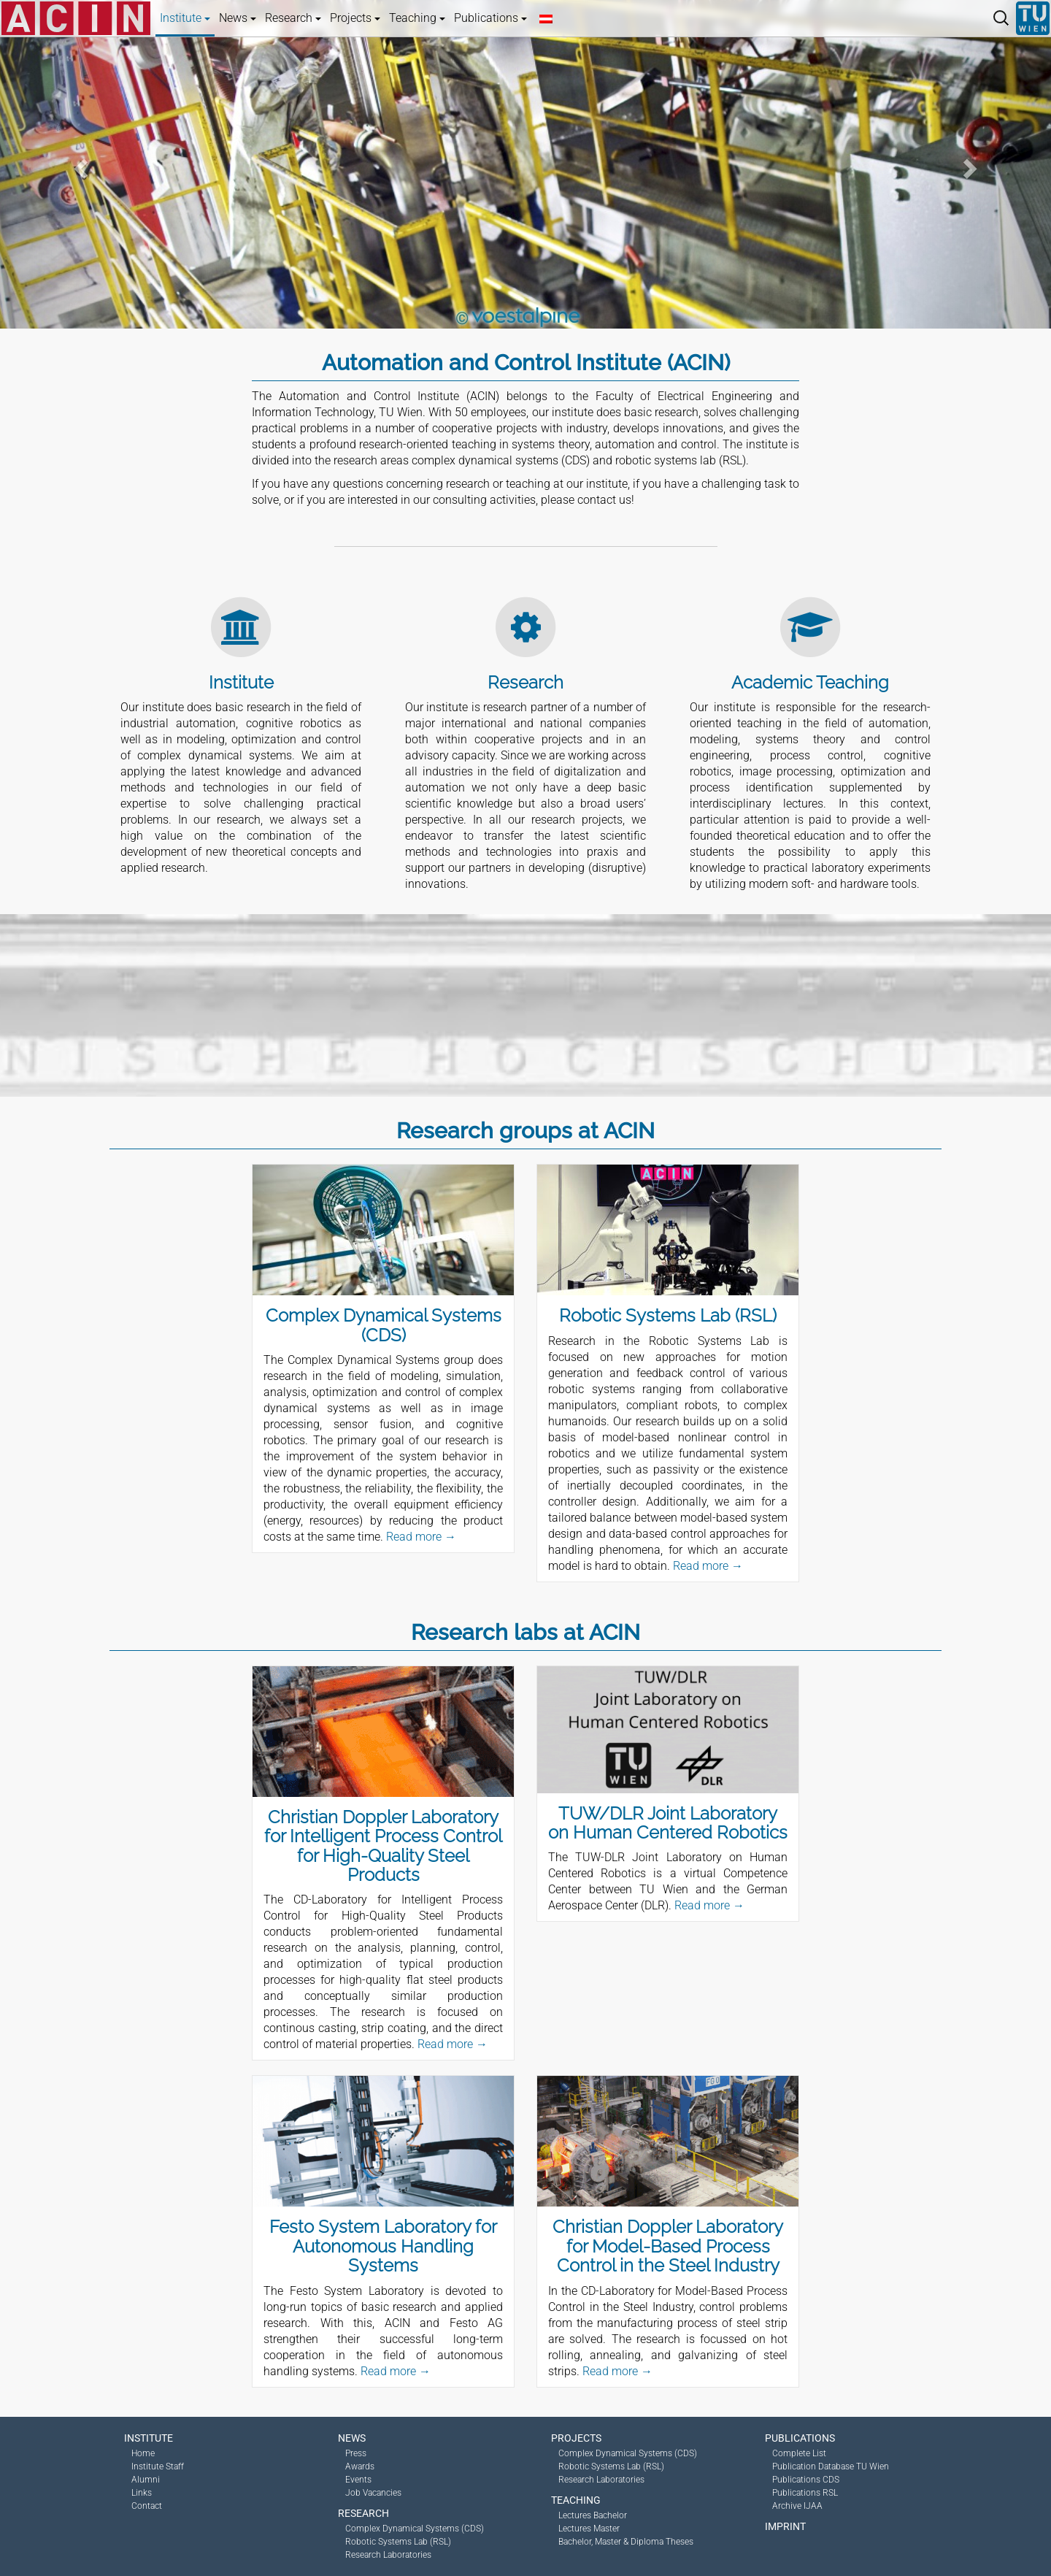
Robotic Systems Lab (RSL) (398, 2542)
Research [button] (293, 18)
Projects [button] (355, 18)
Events (358, 2480)
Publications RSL (805, 2493)
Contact (146, 2506)
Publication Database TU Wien (830, 2466)
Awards (359, 2466)
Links (141, 2493)
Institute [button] (185, 18)
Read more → (421, 1537)
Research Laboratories (388, 2555)
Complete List (799, 2453)
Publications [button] (490, 18)
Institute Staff (157, 2466)
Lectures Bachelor (592, 2515)
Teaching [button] (417, 18)
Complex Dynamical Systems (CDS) (414, 2528)
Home (143, 2453)
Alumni (145, 2480)
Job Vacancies (373, 2493)
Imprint (785, 2526)
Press (355, 2453)
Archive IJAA (797, 2506)
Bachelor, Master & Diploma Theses (625, 2542)
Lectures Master (589, 2528)
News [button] (237, 18)
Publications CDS (805, 2480)
